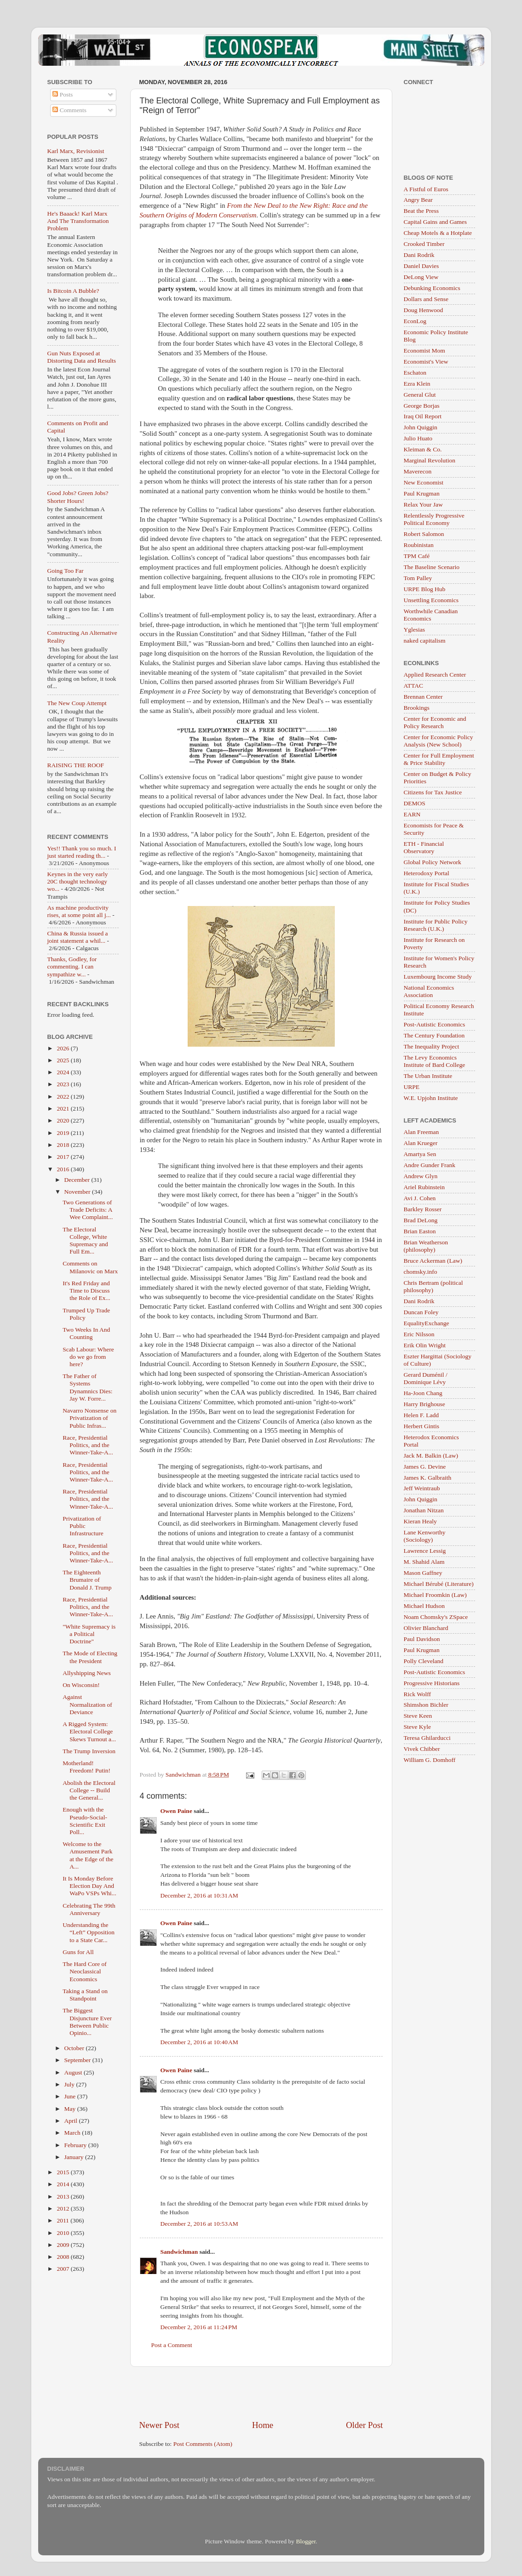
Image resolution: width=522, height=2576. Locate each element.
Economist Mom (424, 350)
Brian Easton (420, 1231)
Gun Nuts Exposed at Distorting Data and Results (81, 357)
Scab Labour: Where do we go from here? (88, 1357)
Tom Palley (418, 578)
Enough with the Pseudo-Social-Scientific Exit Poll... (85, 1820)
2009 (63, 2244)
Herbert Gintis (422, 1426)
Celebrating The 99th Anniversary (89, 1909)
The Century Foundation (434, 1035)
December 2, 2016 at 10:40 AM (199, 2042)
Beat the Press (421, 210)
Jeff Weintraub (422, 1488)
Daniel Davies (421, 265)
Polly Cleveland (424, 1661)
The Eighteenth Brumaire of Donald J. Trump (87, 1579)
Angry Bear (418, 199)
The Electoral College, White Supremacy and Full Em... (85, 1240)
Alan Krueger (421, 1143)
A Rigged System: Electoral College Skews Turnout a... (89, 1731)
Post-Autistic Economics (434, 1024)
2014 (63, 2184)
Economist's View (426, 361)
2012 (63, 2208)
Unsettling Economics (431, 600)
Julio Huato (418, 438)
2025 (63, 1060)
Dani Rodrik (419, 254)
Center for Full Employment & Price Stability (439, 759)
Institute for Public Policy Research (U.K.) (436, 925)
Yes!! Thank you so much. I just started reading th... (81, 852)
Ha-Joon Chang (423, 1393)
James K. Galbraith (428, 1477)
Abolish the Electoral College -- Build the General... (89, 1790)
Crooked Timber (424, 243)
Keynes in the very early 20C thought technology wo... (77, 881)
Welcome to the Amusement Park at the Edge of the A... (88, 1855)
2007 (63, 2268)
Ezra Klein (417, 383)
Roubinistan (419, 544)
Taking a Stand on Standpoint (85, 1995)
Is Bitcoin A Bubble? (73, 290)
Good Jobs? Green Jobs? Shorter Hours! (78, 497)
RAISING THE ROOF (75, 765)
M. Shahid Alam (424, 1561)
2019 (63, 1132)
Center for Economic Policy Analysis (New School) (438, 741)
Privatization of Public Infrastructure (83, 1526)
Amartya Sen (420, 1154)
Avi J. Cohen (420, 1198)
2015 (63, 2172)
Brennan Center (423, 696)
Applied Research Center (435, 674)
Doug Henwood (423, 310)
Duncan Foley (421, 1312)
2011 (63, 2220)
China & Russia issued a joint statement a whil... (77, 937)
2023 (63, 1084)
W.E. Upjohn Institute (431, 1097)
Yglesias (414, 629)
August (74, 2072)
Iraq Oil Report (423, 416)
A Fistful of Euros (426, 189)
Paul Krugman (422, 493)
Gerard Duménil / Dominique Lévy (425, 1378)
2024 (63, 1072)
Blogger (305, 2541)
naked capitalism (425, 640)
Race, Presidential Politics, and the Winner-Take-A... (88, 1445)
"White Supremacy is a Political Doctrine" (89, 1634)
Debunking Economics (432, 288)
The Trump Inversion (89, 1751)
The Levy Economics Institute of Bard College (434, 1061)
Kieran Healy (420, 1521)
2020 (63, 1120)
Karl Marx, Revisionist (75, 151)
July (70, 2084)
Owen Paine (176, 1810)
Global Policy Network (432, 862)
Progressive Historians (432, 1683)
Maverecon (418, 471)
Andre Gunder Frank (429, 1165)
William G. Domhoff (430, 1759)
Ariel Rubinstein (424, 1187)
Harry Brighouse (424, 1404)
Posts (62, 94)
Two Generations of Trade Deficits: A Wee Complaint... (88, 1209)
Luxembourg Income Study (438, 976)
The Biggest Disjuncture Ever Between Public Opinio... (87, 2021)
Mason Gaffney (423, 1572)
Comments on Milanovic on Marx (90, 1267)
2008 (63, 2256)
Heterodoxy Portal (426, 873)
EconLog (415, 321)
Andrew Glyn (421, 1176)
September (78, 2060)
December (78, 1179)
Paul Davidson (422, 1639)
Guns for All (78, 1952)
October (75, 2048)
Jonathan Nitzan (424, 1510)
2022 (63, 1096)
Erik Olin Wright (425, 1345)
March (73, 2132)
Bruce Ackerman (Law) (433, 1260)
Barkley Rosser (423, 1209)
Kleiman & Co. (423, 449)
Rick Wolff (417, 1694)
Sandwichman (179, 2251)
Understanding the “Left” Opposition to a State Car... (89, 1932)
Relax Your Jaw (423, 504)
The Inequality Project (431, 1046)
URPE (412, 1086)
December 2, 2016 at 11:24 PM (199, 2327)
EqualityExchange (426, 1323)
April (71, 2120)
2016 (63, 1169)
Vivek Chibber (422, 1748)
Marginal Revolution (430, 460)
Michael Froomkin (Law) (435, 1594)
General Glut (420, 394)
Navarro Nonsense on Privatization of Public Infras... (89, 1418)
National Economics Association (429, 991)
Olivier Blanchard (426, 1627)
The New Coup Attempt (77, 703)
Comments (69, 110)
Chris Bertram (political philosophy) (433, 1286)
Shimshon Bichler (426, 1704)
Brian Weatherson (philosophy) (426, 1246)
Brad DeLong (421, 1220)
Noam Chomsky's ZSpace (436, 1616)
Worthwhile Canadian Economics (431, 615)
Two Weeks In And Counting (86, 1333)
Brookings (417, 707)
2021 (63, 1108)
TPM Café (417, 556)
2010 (63, 2232)
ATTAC (413, 685)
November (78, 1191)
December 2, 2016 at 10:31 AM (199, 1895)
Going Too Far (65, 570)
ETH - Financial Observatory (424, 847)
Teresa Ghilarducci (427, 1737)
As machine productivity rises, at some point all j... (79, 911)
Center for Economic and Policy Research (435, 722)
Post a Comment (171, 2345)
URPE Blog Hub (425, 589)
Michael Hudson (424, 1605)
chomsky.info (420, 1271)
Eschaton (415, 372)
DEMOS (414, 803)
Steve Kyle (417, 1726)
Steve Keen (418, 1715)
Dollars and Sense (426, 299)
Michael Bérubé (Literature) (439, 1583)
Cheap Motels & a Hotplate (438, 232)
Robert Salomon (424, 533)
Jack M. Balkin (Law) (431, 1455)
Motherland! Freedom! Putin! (86, 1767)
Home (262, 2425)
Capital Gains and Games (435, 221)
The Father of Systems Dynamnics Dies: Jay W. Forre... (87, 1387)
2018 (63, 1144)
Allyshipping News (87, 1673)
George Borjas (422, 405)
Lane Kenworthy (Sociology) (425, 1536)
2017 (63, 1156)
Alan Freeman (421, 1131)
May (70, 2108)
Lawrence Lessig (425, 1550)
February (76, 2145)
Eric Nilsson (419, 1334)
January (74, 2157)
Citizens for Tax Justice (433, 792)
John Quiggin (420, 427)
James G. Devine (425, 1466)
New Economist (424, 482)
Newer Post (159, 2425)
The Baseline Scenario (431, 567)
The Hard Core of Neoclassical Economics (85, 1971)
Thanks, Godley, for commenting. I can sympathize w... (72, 966)
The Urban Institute (428, 1075)
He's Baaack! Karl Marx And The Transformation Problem (78, 221)
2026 (63, 1048)
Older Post (364, 2425)
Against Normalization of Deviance (87, 1704)
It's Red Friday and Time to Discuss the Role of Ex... (86, 1290)
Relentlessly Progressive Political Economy (434, 519)
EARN (412, 814)
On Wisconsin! (81, 1684)
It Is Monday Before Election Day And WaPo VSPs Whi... (89, 1886)
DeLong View (421, 277)
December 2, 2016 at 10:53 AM (199, 2223)
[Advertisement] (261, 2393)
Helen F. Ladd (421, 1415)
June (70, 2096)
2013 (63, 2196)
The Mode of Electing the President (90, 1657)
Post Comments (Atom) (202, 2443)
